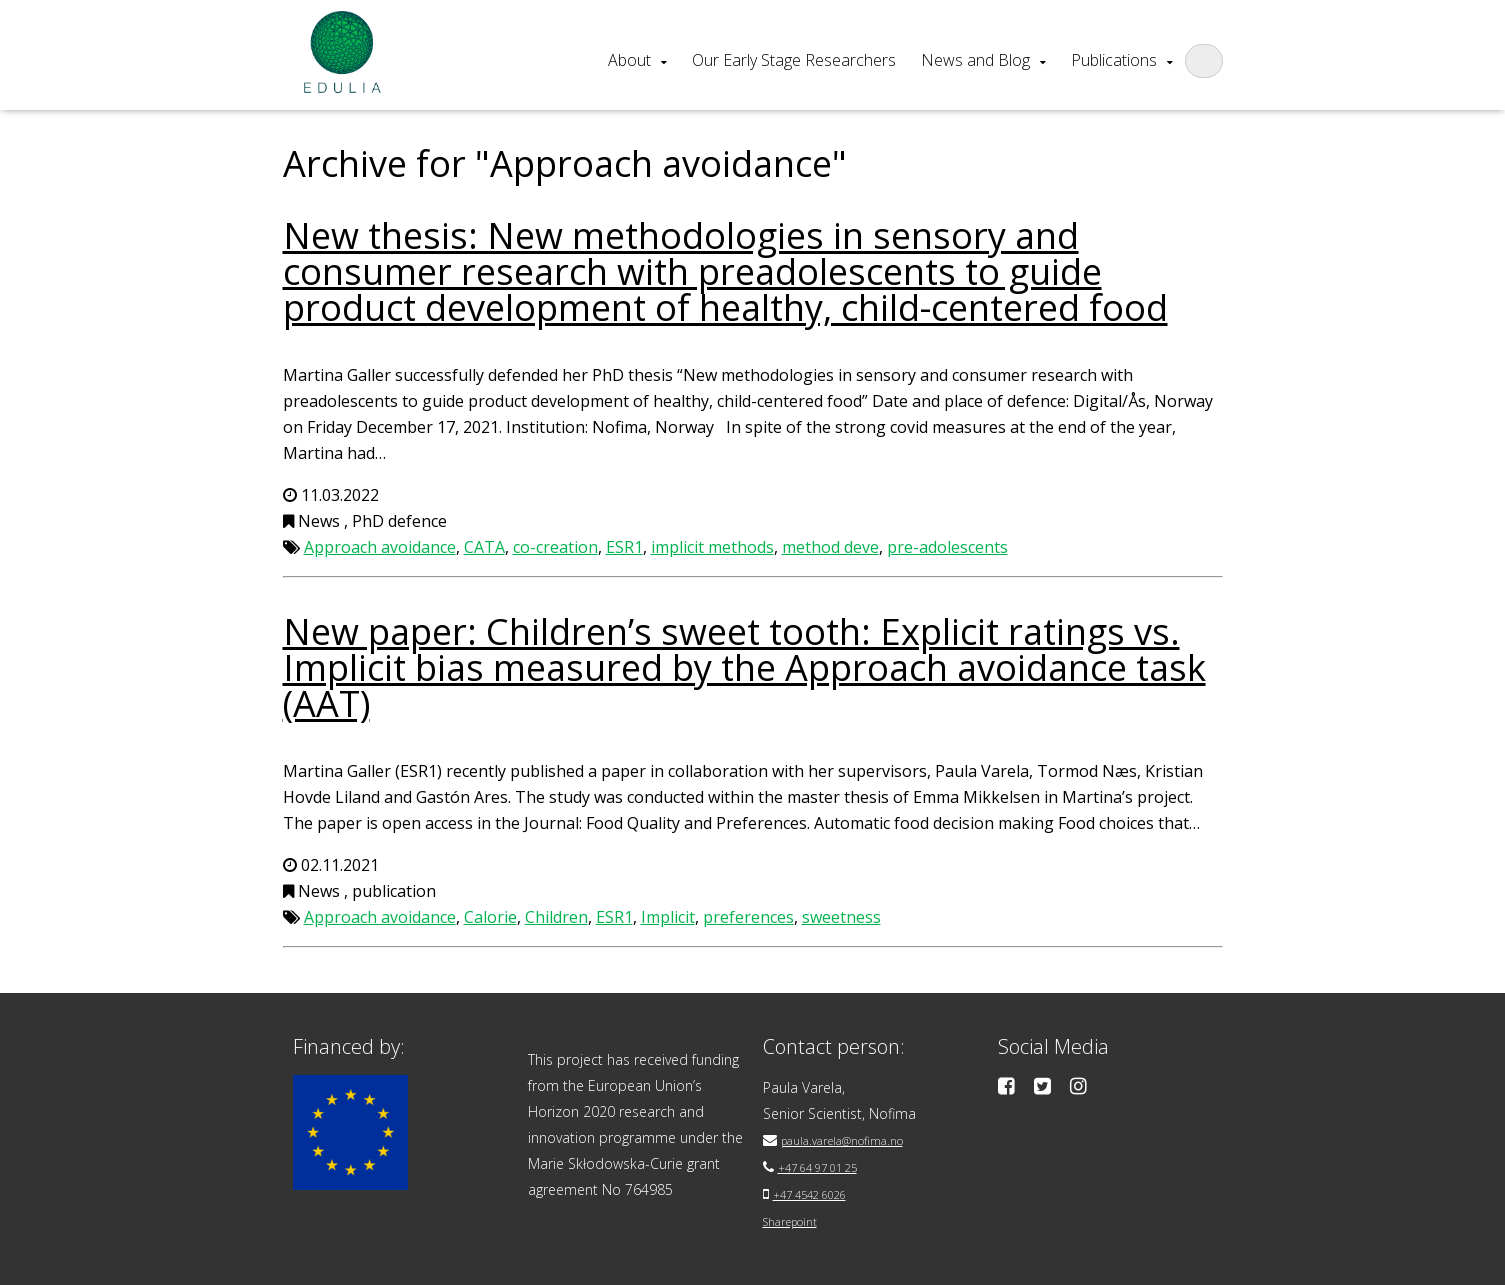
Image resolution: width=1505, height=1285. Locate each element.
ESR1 (624, 547)
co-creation (555, 547)
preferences (748, 917)
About (629, 60)
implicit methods (712, 547)
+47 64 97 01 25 (830, 1165)
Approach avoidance (380, 547)
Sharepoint (798, 1217)
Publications (1114, 60)
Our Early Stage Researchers (794, 60)
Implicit (668, 917)
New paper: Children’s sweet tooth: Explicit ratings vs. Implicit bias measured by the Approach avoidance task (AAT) (744, 667)
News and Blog (975, 60)
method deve (830, 547)
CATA (484, 547)
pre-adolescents (947, 547)
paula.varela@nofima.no (858, 1139)
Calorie (490, 917)
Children (556, 917)
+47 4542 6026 (821, 1191)
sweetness (841, 917)
